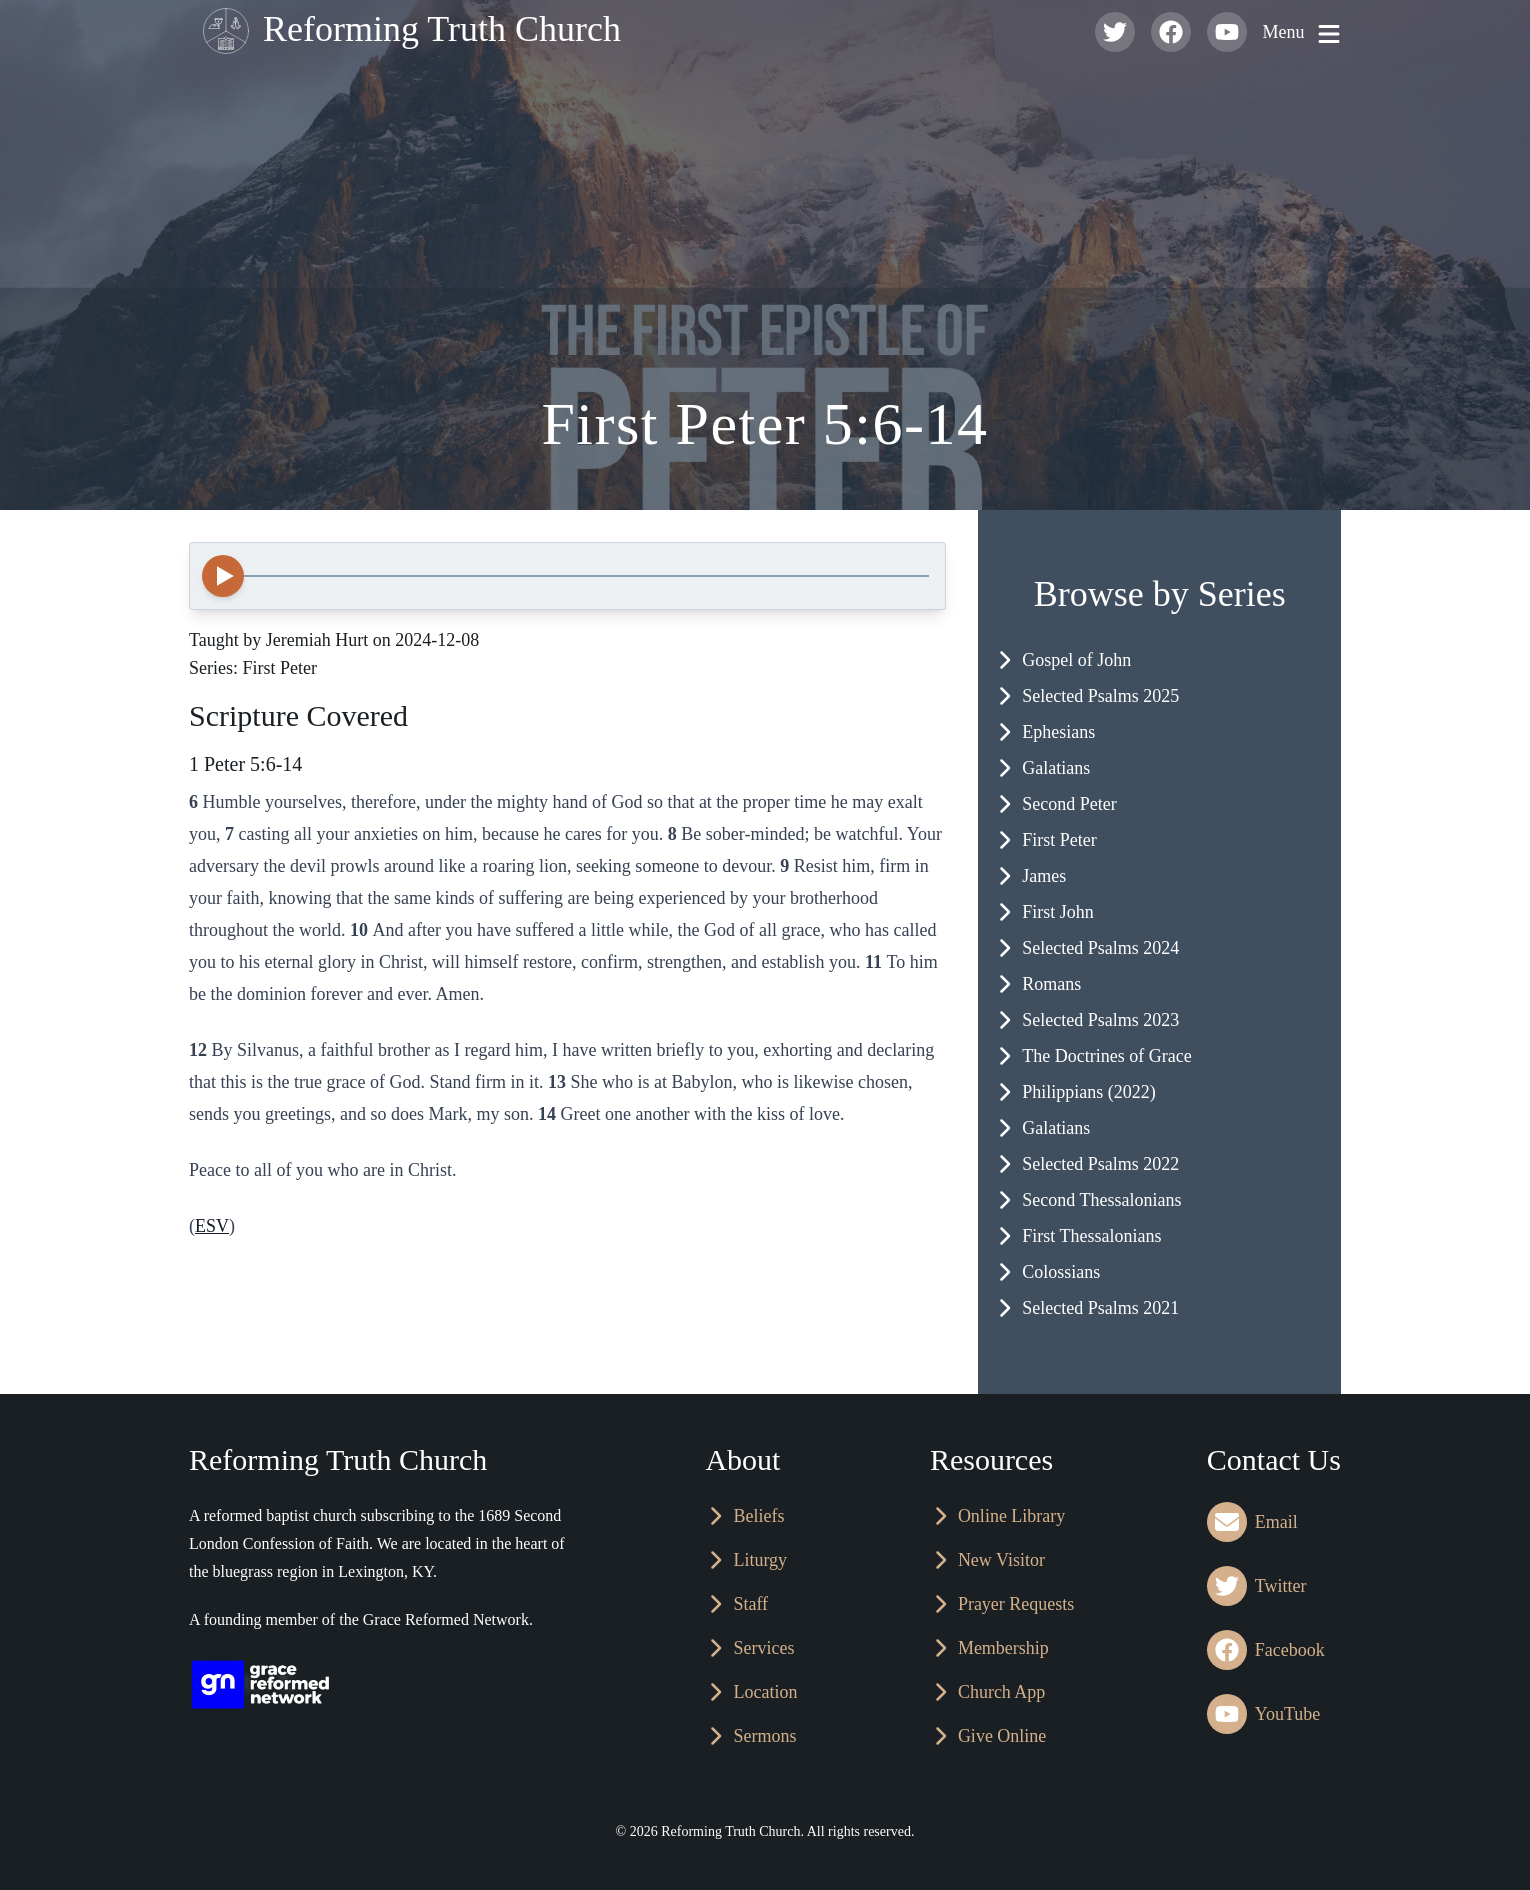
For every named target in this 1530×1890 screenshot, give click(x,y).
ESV (212, 1226)
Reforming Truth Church (407, 32)
